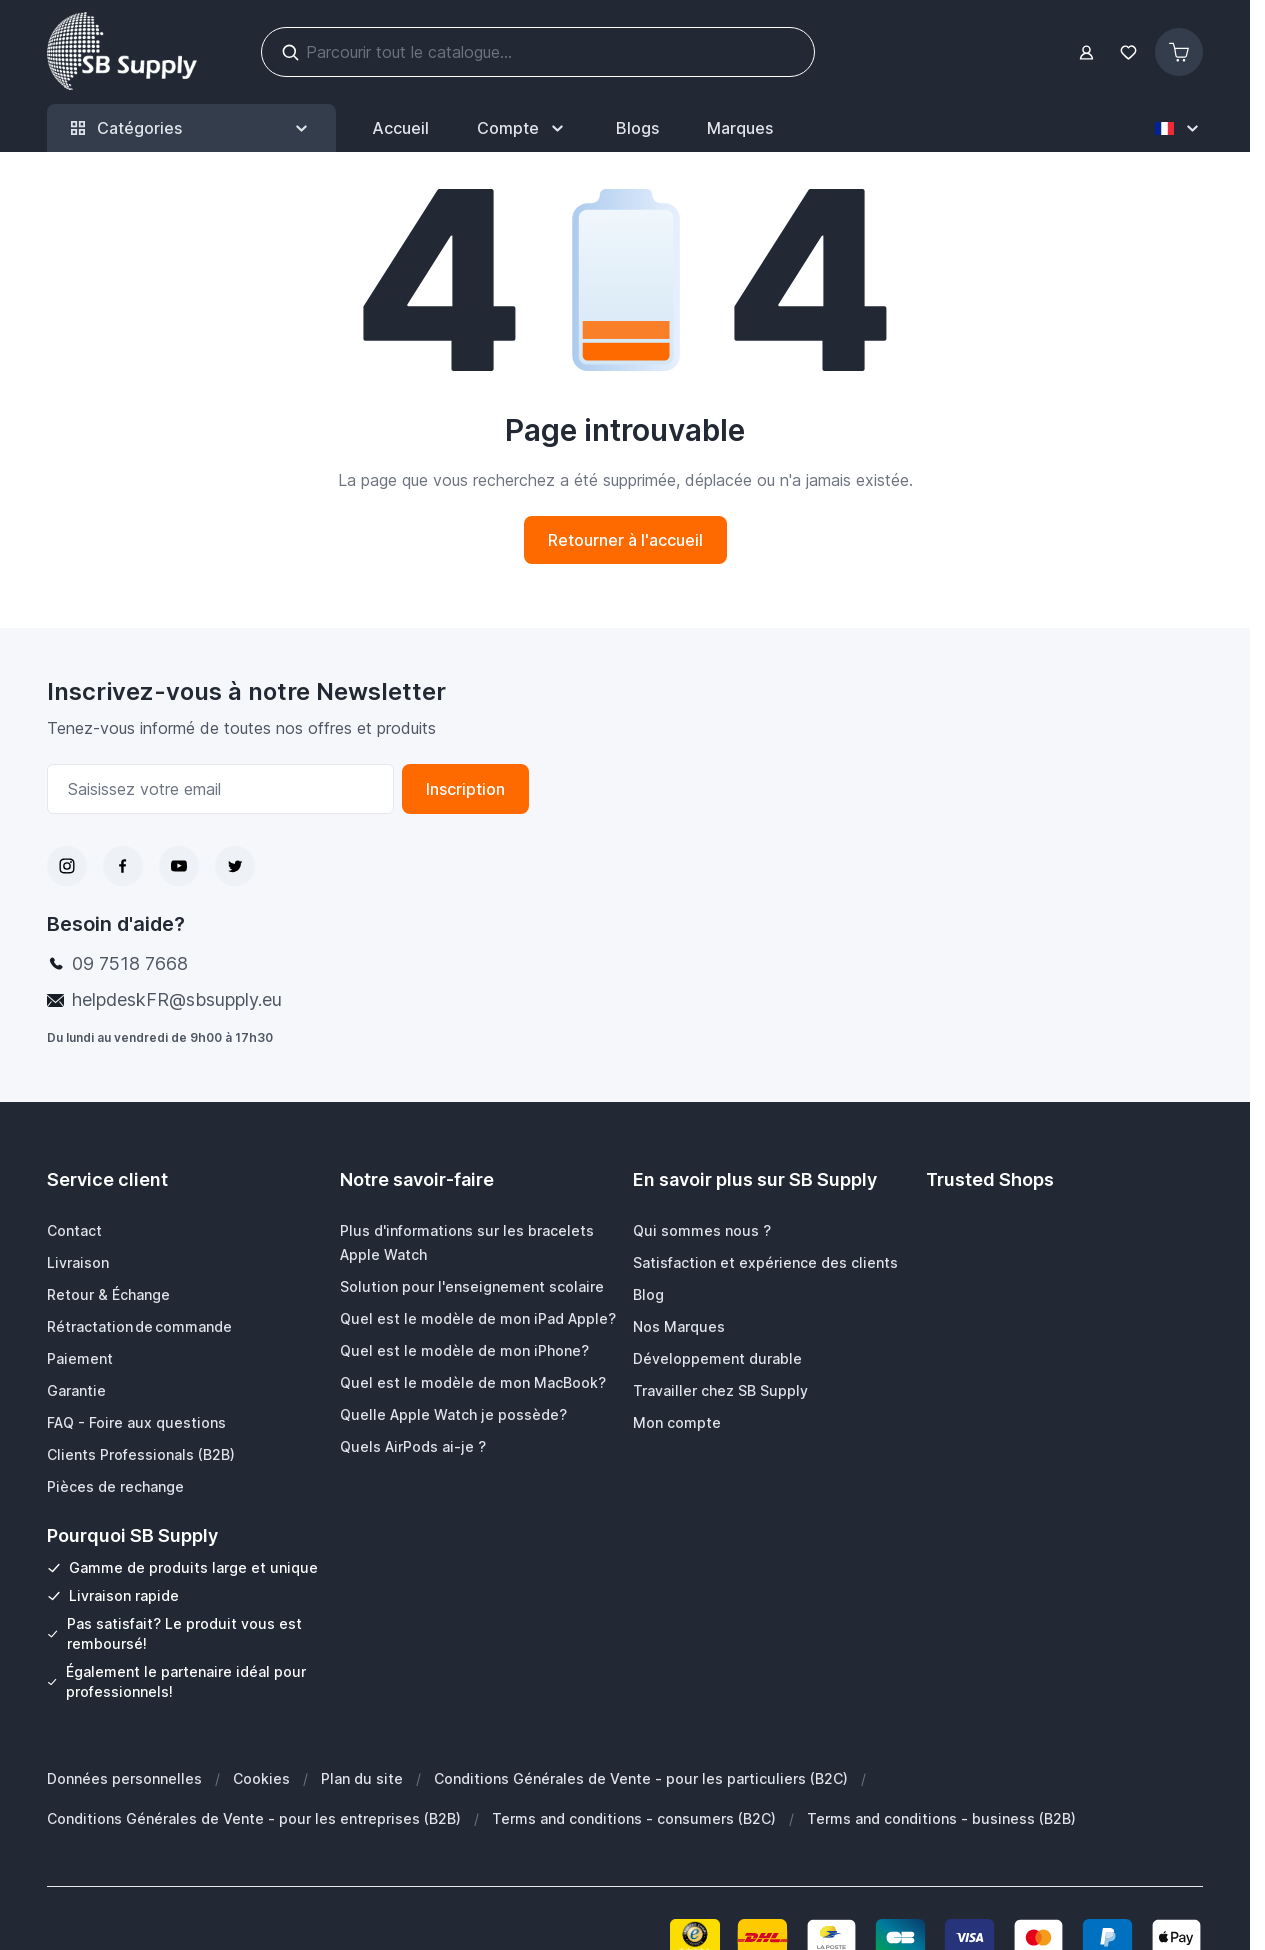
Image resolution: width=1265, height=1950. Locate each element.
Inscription (465, 789)
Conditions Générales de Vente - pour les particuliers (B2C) (641, 1778)
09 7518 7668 (130, 963)
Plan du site (362, 1778)
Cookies (261, 1778)
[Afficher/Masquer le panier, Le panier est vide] (1179, 52)
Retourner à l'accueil (625, 540)
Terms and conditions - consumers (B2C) (634, 1818)
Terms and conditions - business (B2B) (941, 1818)
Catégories (191, 128)
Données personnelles (124, 1778)
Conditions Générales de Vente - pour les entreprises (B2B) (254, 1818)
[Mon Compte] (522, 128)
